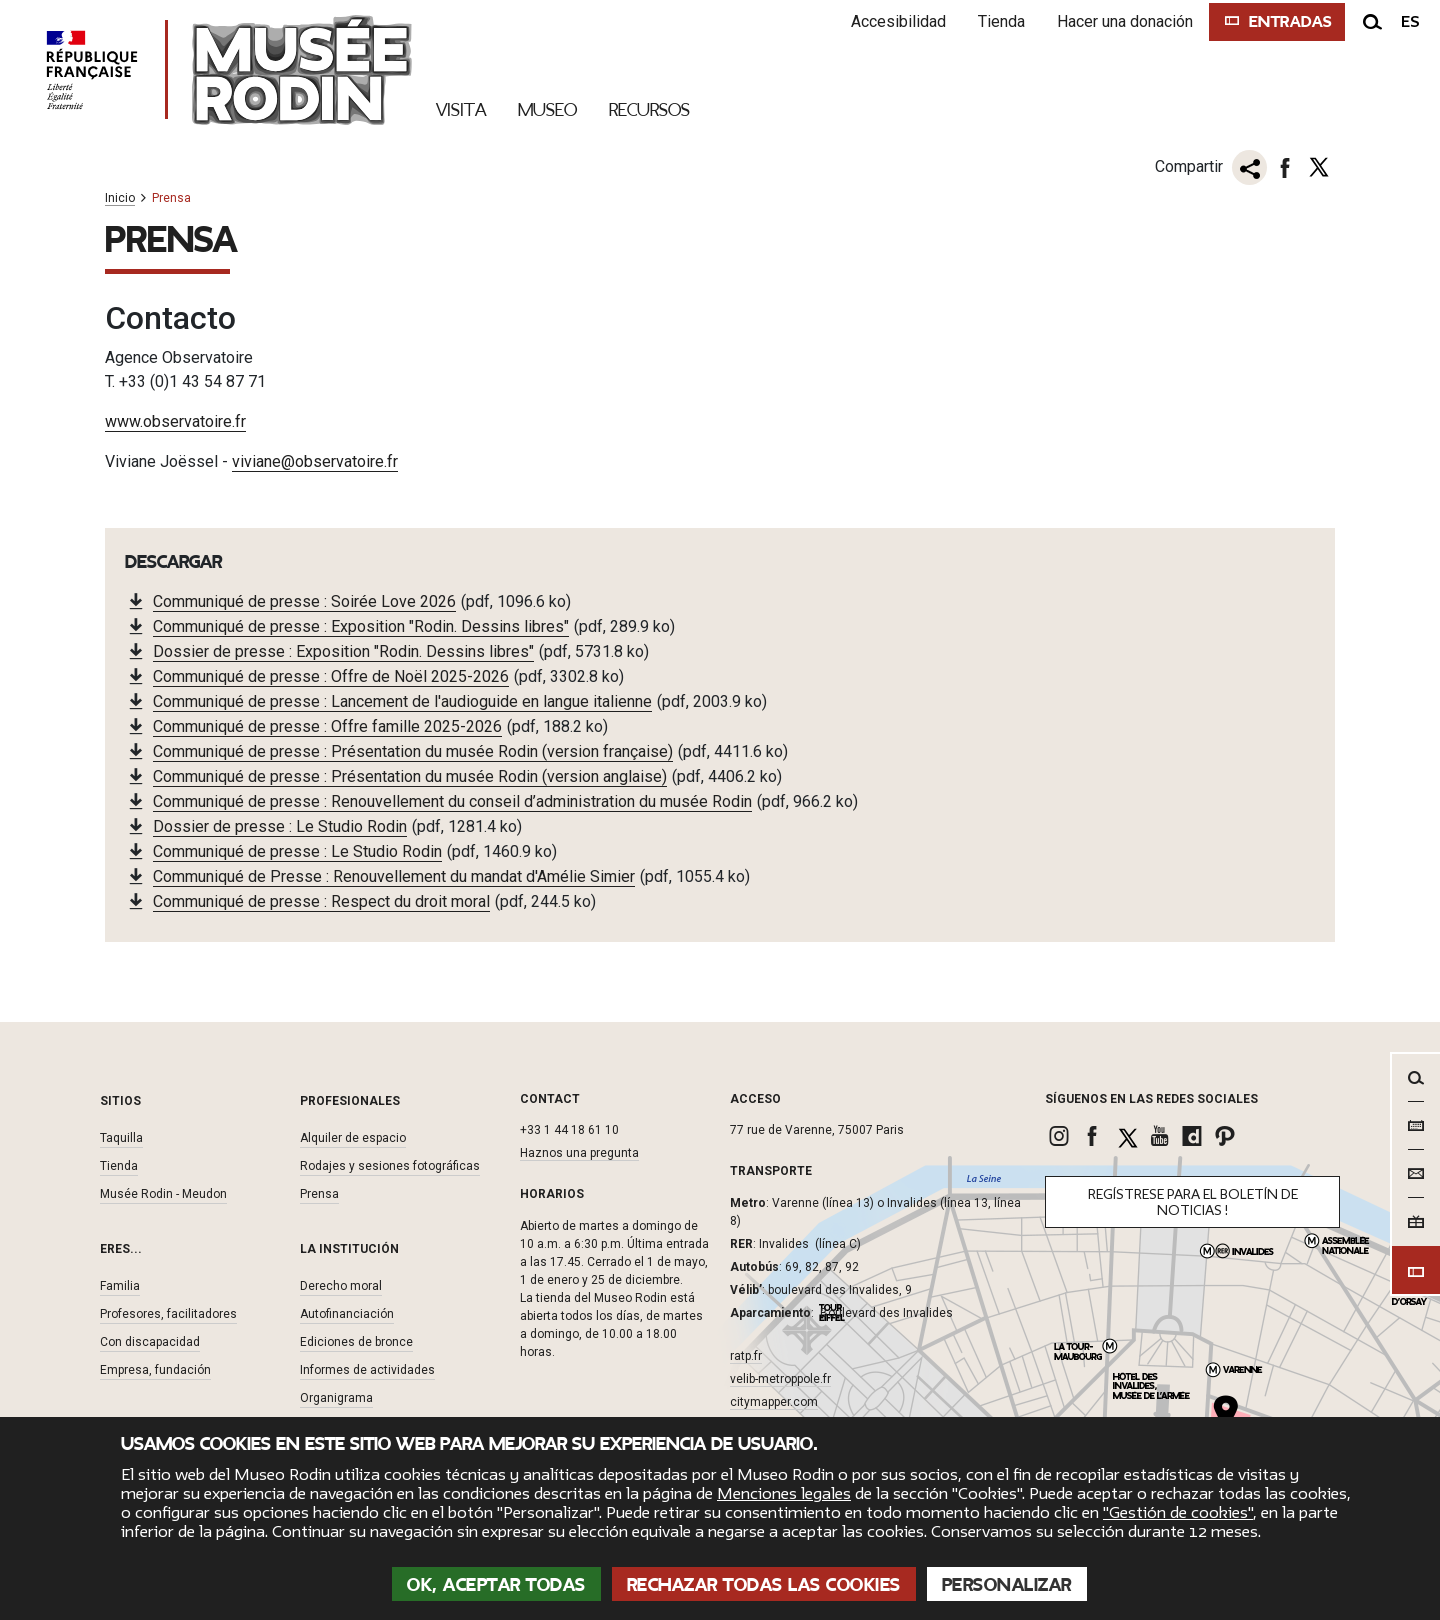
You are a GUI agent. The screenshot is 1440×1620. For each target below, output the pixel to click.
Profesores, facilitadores (168, 1313)
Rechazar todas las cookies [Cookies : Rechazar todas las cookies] (764, 1585)
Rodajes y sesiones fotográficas (390, 1165)
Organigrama (336, 1397)
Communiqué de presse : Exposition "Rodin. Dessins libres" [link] (361, 625)
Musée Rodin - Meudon (163, 1193)
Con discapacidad (150, 1341)
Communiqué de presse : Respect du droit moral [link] (321, 900)
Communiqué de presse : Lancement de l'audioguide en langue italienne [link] (402, 700)
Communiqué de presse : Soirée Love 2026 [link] (304, 600)
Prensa (319, 1193)
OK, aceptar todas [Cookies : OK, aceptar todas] (496, 1585)
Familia (120, 1285)
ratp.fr (746, 1355)
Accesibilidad (891, 21)
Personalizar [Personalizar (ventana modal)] (1007, 1585)
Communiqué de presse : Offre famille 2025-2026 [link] (327, 725)
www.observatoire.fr (175, 420)
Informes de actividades (367, 1369)
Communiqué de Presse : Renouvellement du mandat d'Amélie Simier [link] (394, 875)
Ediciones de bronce (356, 1341)
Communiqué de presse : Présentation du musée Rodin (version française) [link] (413, 750)
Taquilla (121, 1137)
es (1410, 22)
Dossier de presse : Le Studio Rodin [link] (280, 825)
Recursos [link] (649, 110)
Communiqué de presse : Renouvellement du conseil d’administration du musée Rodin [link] (452, 800)
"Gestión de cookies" (1178, 1513)
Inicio (120, 198)
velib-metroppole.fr (780, 1378)
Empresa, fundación (155, 1369)
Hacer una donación (1118, 21)
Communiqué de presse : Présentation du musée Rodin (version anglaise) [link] (410, 775)
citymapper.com (774, 1401)
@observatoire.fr (339, 460)
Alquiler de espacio (353, 1137)
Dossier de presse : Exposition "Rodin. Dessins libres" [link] (343, 650)
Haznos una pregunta (579, 1152)
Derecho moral (341, 1285)
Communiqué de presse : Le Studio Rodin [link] (297, 850)
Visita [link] (461, 110)
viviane (256, 460)
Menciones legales (784, 1494)
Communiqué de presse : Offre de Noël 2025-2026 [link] (331, 675)
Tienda (994, 21)
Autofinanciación (347, 1313)
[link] (1061, 1135)
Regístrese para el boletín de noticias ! (1193, 1201)
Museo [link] (547, 110)
